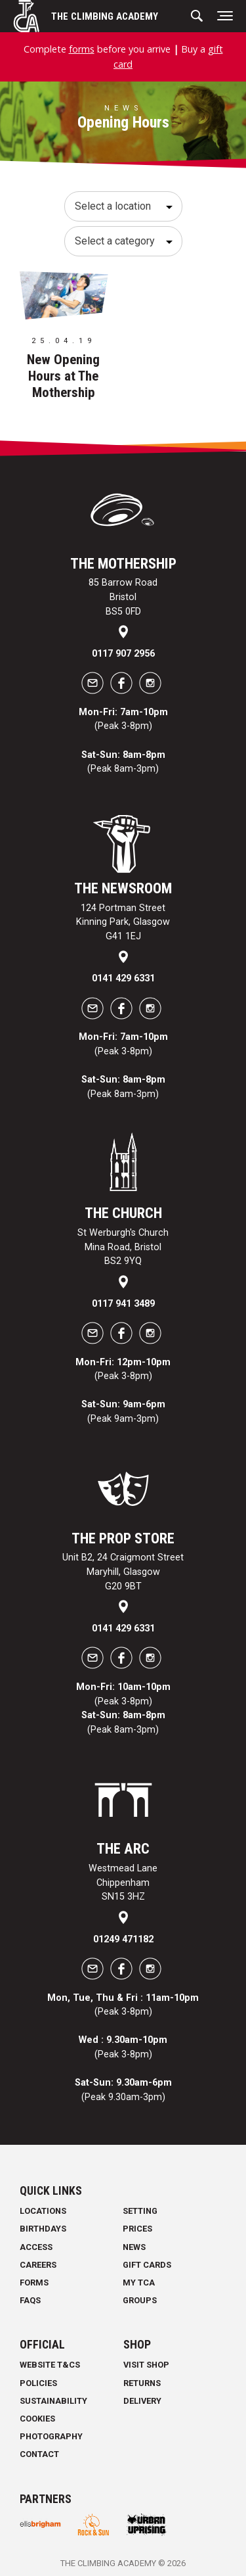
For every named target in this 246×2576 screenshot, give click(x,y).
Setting (140, 2211)
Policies (38, 2383)
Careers (38, 2265)
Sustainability (53, 2401)
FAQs (30, 2300)
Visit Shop (146, 2365)
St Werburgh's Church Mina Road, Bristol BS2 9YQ (123, 1247)
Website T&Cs (50, 2365)
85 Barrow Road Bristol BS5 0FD (123, 597)
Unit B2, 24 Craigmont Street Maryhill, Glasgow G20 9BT (123, 1571)
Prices (137, 2229)
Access (36, 2247)
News (134, 2247)
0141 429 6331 (123, 978)
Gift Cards (147, 2265)
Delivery (142, 2401)
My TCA (139, 2282)
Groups (140, 2300)
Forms (34, 2282)
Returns (142, 2383)
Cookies (37, 2419)
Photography (51, 2436)
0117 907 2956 (123, 653)
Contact (39, 2454)
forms (81, 49)
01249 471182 (123, 1939)
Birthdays (43, 2229)
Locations (43, 2211)
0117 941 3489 (123, 1303)
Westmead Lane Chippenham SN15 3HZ (123, 1882)
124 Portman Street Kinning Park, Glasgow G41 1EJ (123, 922)
